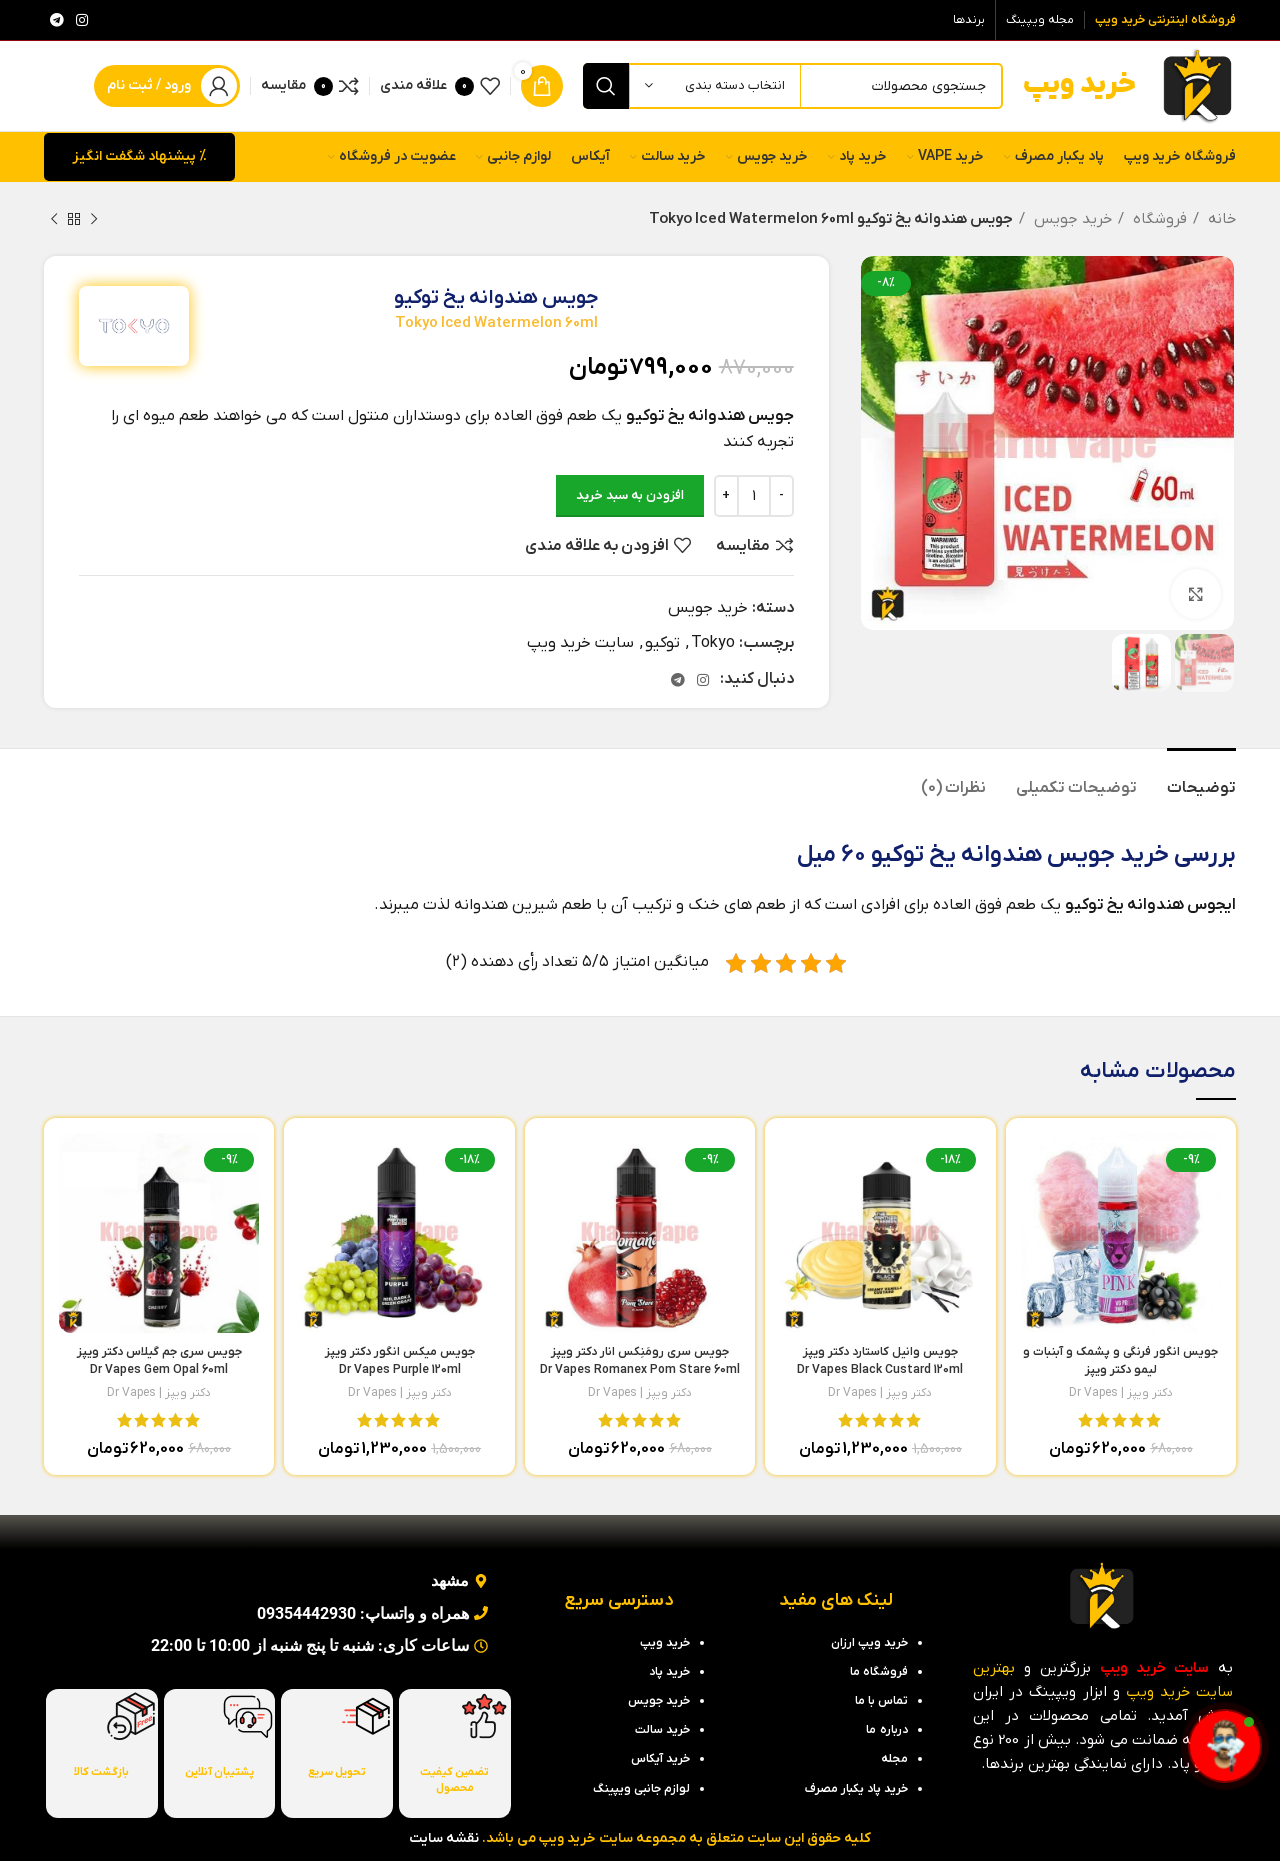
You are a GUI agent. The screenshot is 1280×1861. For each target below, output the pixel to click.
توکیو (662, 643)
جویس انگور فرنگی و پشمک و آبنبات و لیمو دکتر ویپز (1120, 1370)
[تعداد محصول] (754, 496)
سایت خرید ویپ (580, 643)
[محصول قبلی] (94, 219)
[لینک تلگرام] (57, 20)
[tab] (1201, 778)
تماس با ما (881, 1701)
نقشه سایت (444, 1838)
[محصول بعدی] (54, 219)
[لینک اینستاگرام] (82, 20)
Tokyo (713, 643)
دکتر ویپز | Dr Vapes (1121, 1393)
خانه (1220, 219)
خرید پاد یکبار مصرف (856, 1789)
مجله (894, 1759)
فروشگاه (1158, 219)
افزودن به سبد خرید (630, 495)
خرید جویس (1071, 219)
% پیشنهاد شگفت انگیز (139, 156)
